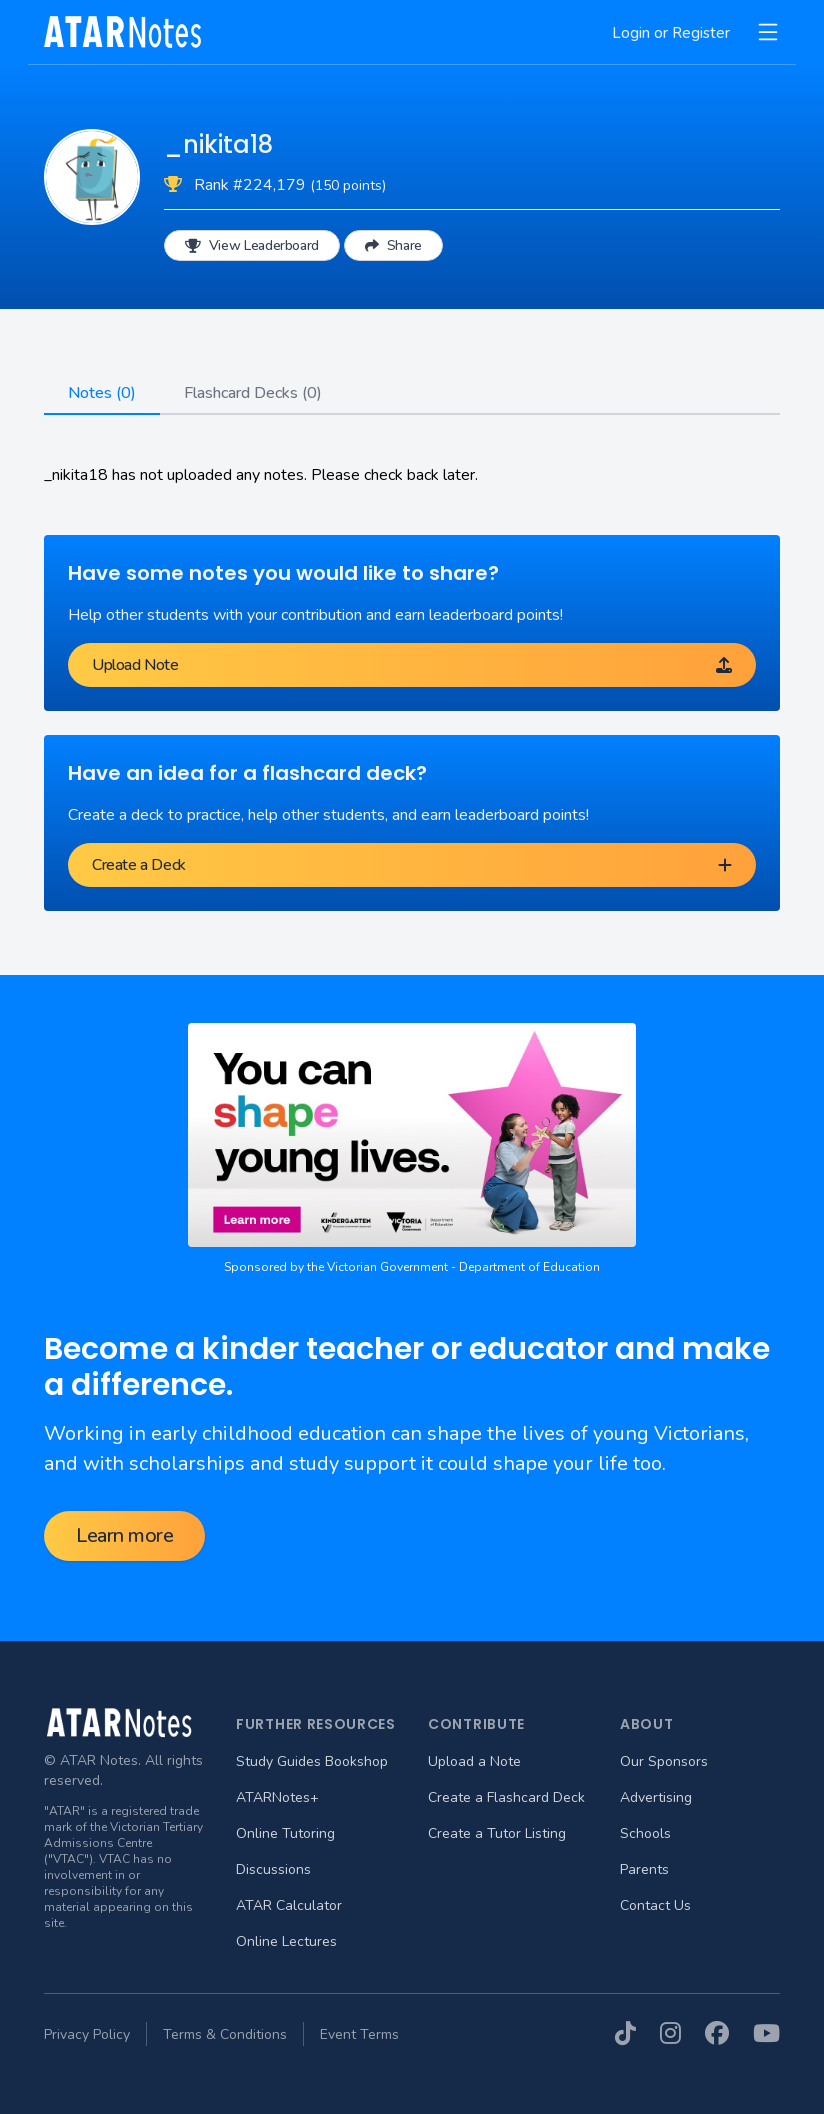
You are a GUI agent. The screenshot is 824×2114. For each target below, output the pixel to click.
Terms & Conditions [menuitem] (225, 2034)
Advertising (656, 1797)
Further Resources (316, 1724)
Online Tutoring (285, 1833)
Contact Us (655, 1905)
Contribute (476, 1724)
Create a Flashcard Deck (506, 1797)
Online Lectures (286, 1941)
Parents (644, 1869)
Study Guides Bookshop (312, 1761)
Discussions (273, 1869)
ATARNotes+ (277, 1797)
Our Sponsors (664, 1761)
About (647, 1724)
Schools (645, 1833)
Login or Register (671, 33)
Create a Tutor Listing (497, 1833)
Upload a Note (474, 1761)
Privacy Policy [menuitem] (87, 2034)
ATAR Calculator (289, 1905)
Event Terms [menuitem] (359, 2034)
